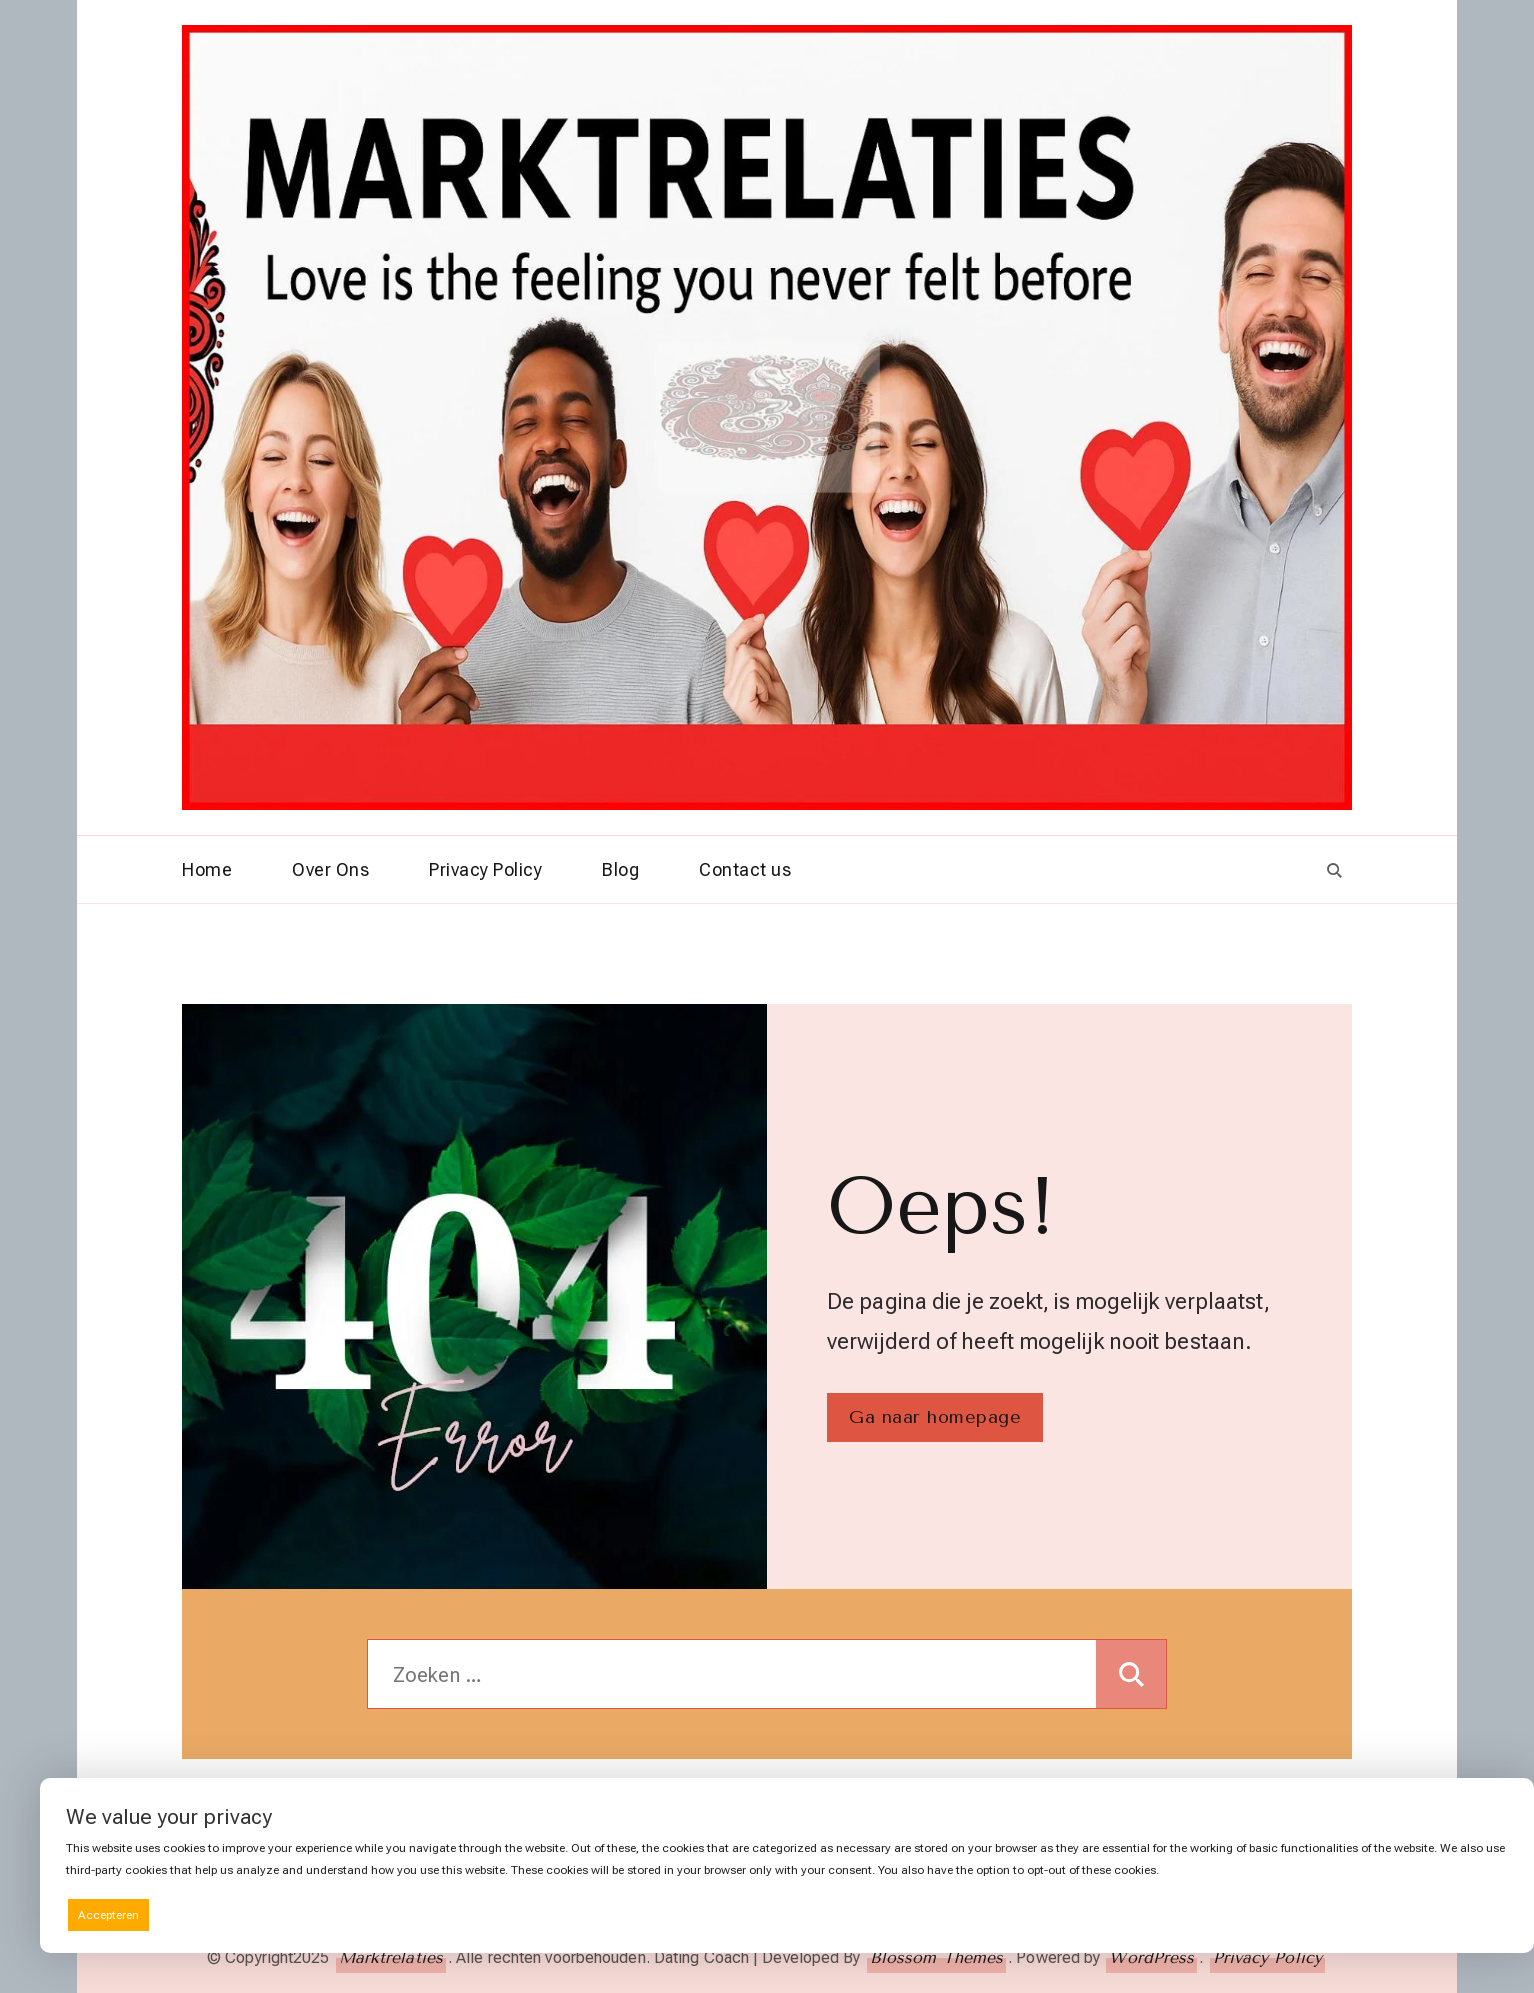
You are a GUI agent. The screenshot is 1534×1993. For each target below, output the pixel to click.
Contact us (745, 869)
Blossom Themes (936, 1957)
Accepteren (108, 1915)
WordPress (1151, 1957)
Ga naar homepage (935, 1417)
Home (207, 869)
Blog (620, 869)
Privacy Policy (485, 869)
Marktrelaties (391, 1957)
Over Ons (330, 869)
